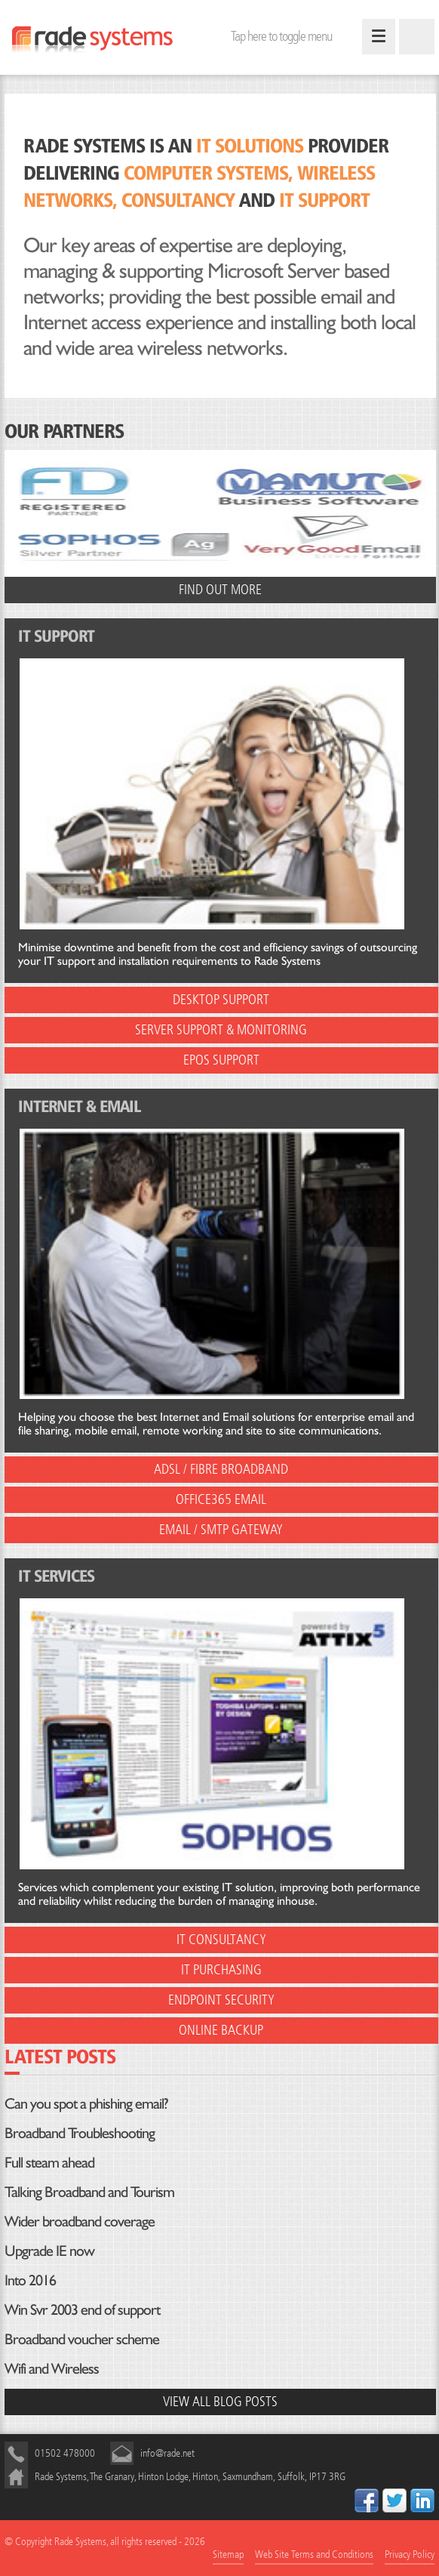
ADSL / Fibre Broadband (221, 1470)
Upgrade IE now (49, 2251)
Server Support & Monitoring (221, 1030)
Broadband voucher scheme (82, 2339)
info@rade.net (167, 2453)
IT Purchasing (221, 1970)
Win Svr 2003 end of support (82, 2309)
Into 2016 (30, 2280)
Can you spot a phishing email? (86, 2103)
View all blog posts (220, 2402)
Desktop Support (221, 1000)
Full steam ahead (49, 2162)
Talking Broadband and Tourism (89, 2192)
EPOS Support (221, 1060)
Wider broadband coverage (80, 2221)
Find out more (220, 590)
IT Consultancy (221, 1940)
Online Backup (221, 2030)
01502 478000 (65, 2453)
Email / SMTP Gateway (221, 1530)
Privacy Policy (409, 2554)
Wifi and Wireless (52, 2368)
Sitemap (228, 2554)
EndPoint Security (221, 2000)
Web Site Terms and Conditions (314, 2554)
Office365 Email (221, 1500)
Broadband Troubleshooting (80, 2133)
